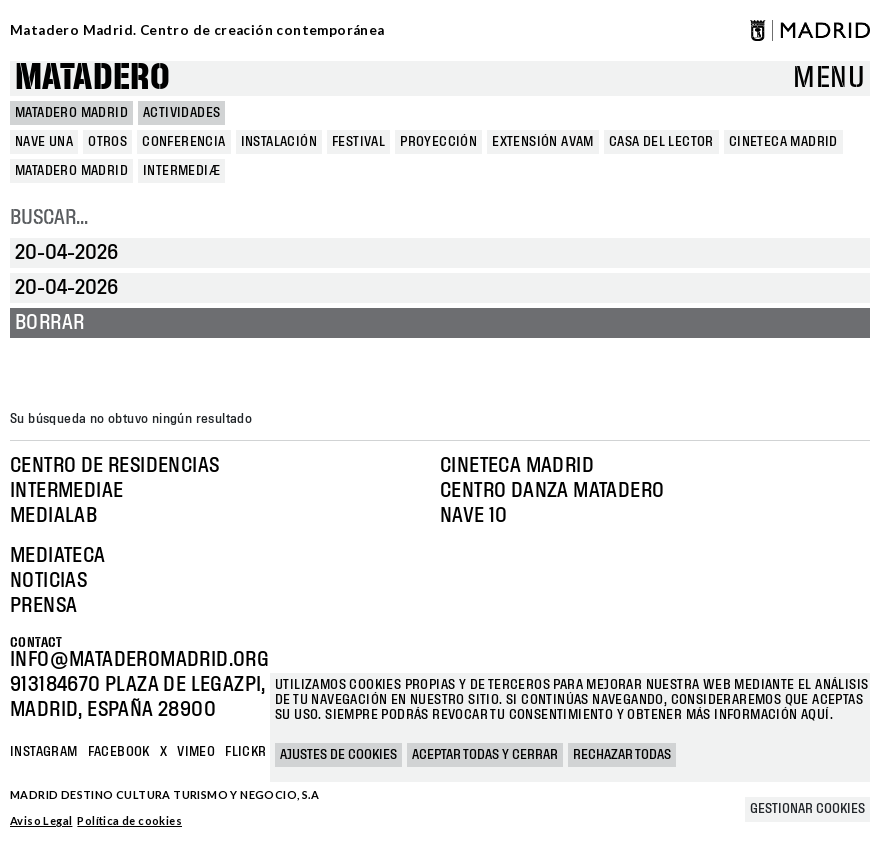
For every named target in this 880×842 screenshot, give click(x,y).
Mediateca (58, 556)
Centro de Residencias (114, 466)
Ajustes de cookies (338, 755)
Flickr (245, 752)
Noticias (48, 581)
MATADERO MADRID (71, 113)
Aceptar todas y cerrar (485, 755)
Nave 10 (474, 516)
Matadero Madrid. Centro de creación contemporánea (197, 30)
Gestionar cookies (807, 809)
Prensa (43, 606)
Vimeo (196, 752)
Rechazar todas (622, 755)
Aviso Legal (41, 820)
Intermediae (66, 491)
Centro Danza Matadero (552, 491)
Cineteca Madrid (517, 466)
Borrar (49, 323)
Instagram (44, 752)
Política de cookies (129, 820)
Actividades (181, 113)
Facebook (119, 752)
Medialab (53, 516)
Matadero (92, 78)
